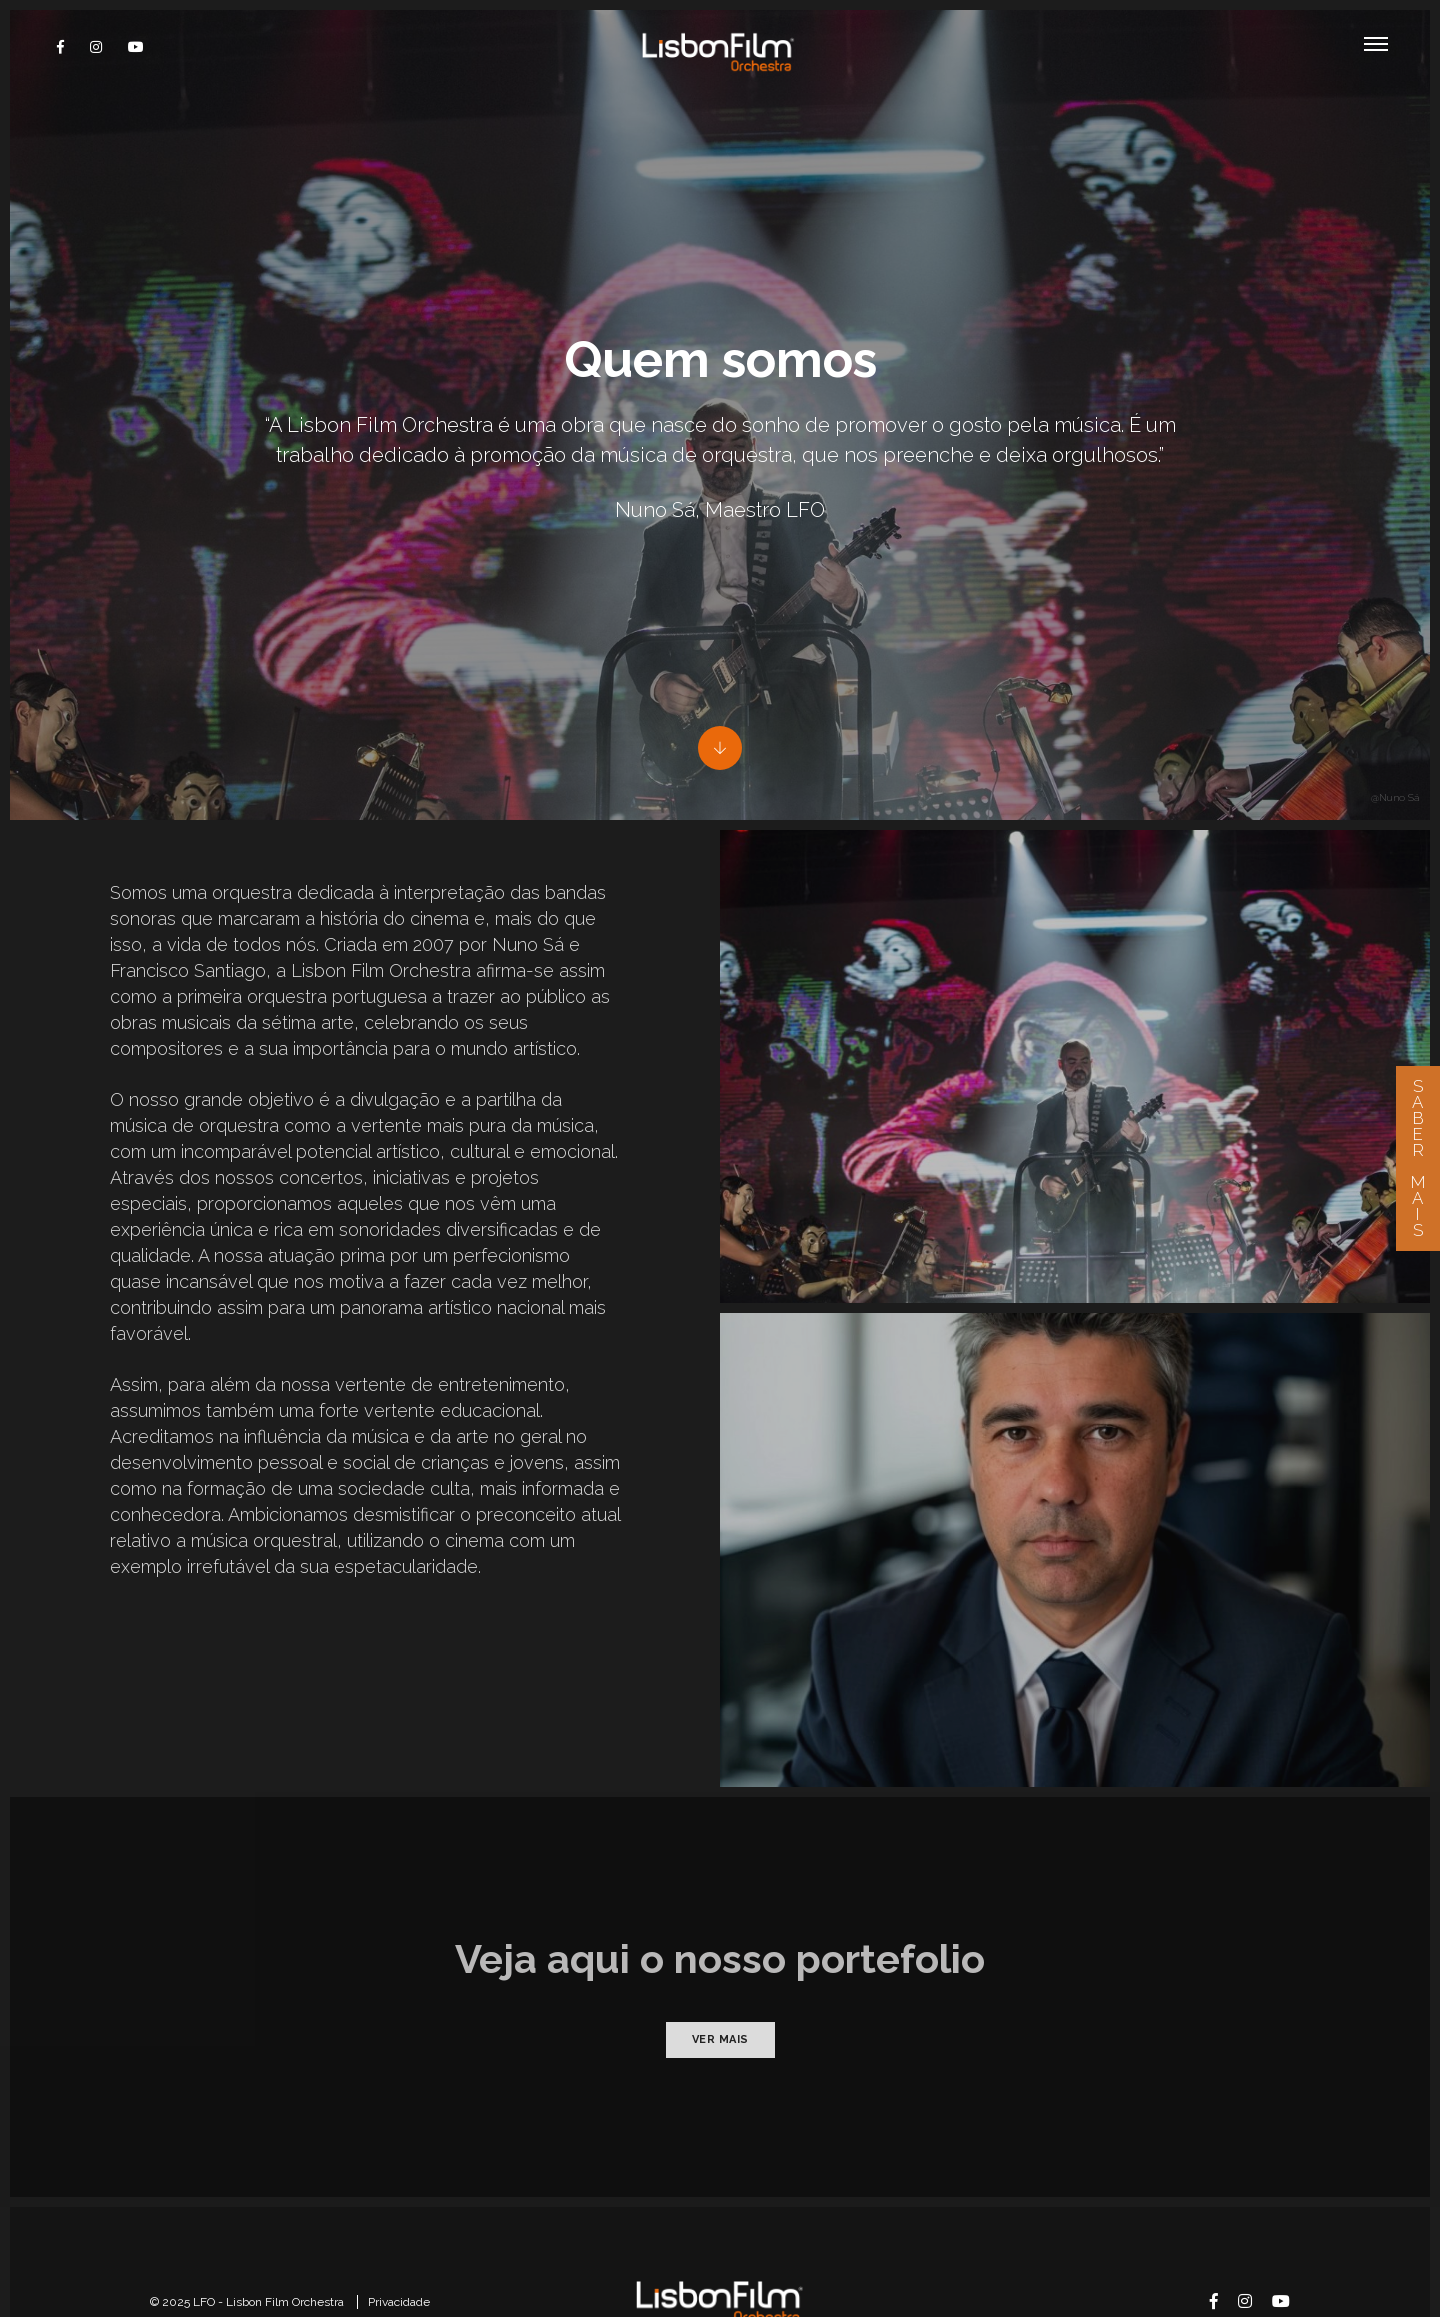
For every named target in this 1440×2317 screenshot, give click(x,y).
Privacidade (399, 2212)
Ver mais (720, 1949)
